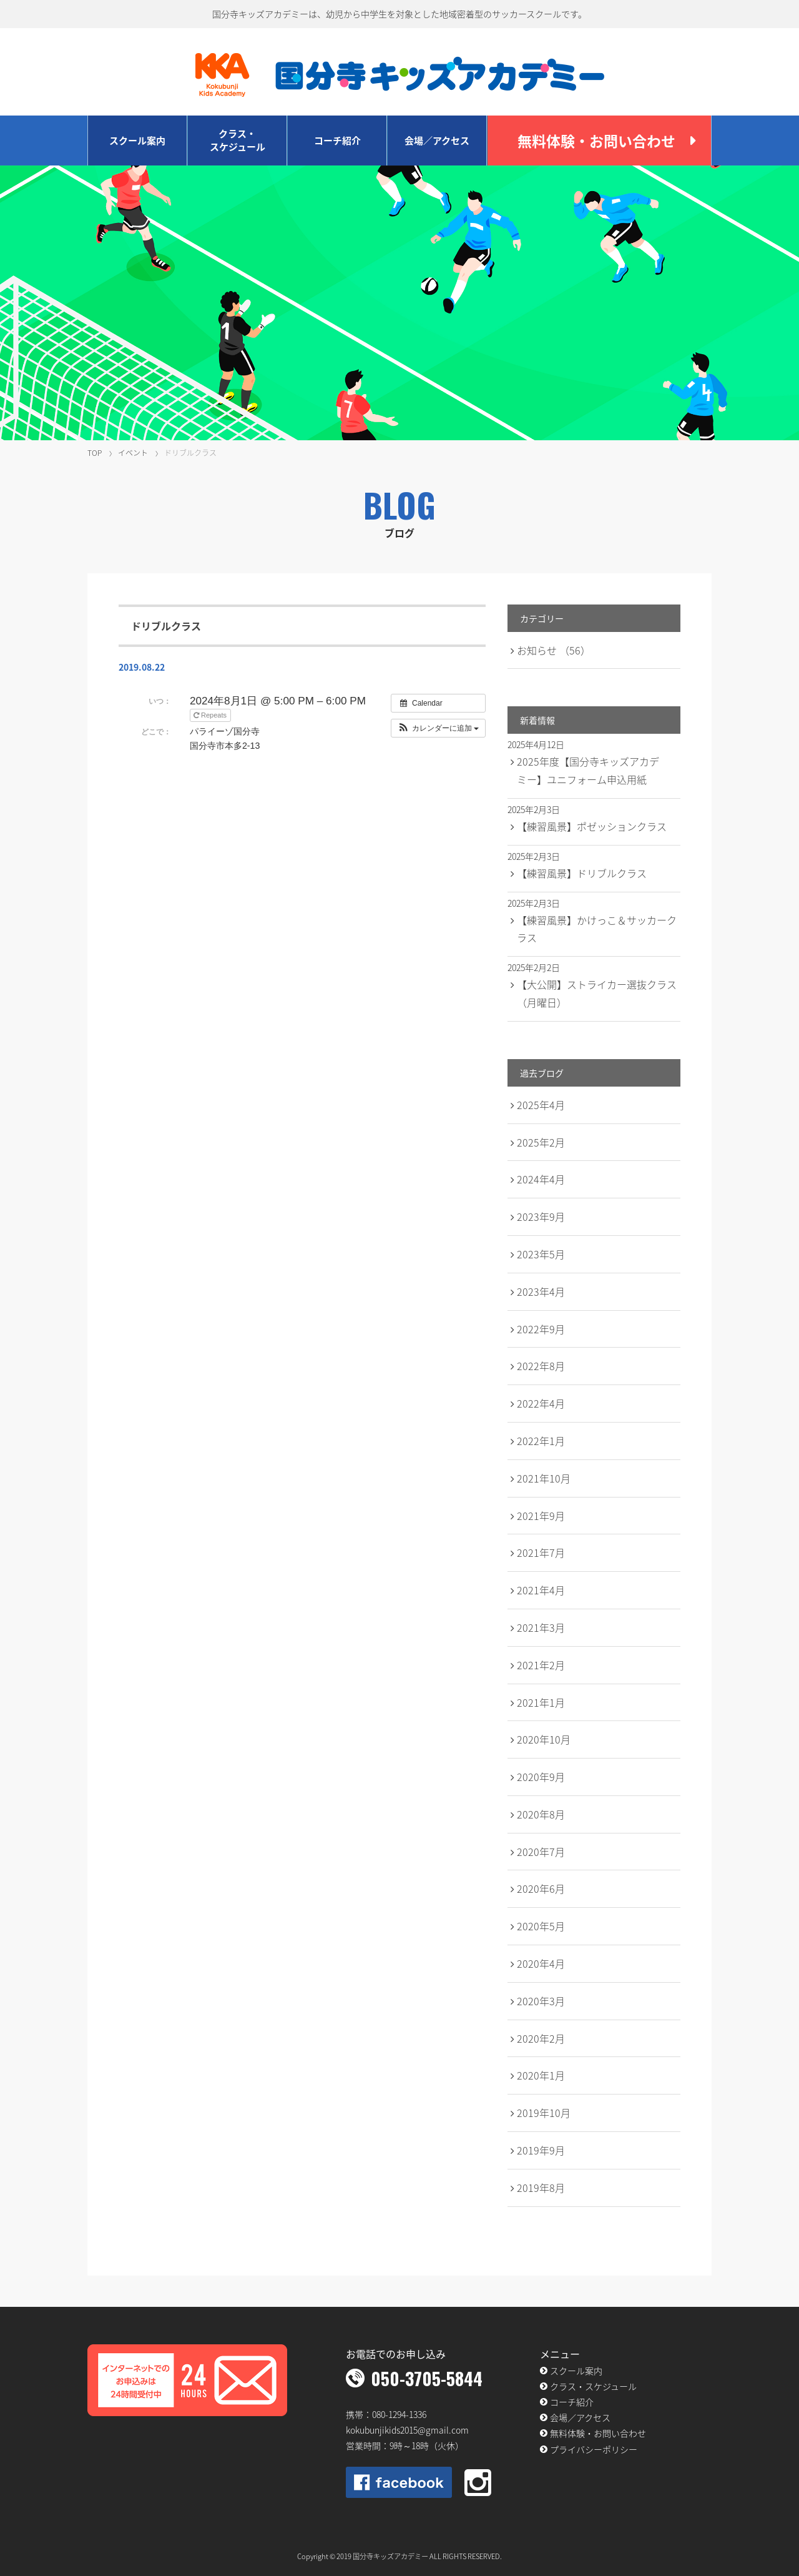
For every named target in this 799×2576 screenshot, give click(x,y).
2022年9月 (541, 1328)
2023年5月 (541, 1253)
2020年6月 (541, 1888)
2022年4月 (541, 1403)
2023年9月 (541, 1216)
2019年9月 (541, 2150)
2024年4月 (541, 1179)
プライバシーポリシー (593, 2449)
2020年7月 (541, 1851)
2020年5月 (541, 1925)
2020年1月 (541, 2075)
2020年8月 (541, 1814)
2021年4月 (541, 1589)
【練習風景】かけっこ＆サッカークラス (597, 928)
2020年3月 (541, 2000)
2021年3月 (541, 1627)
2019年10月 (544, 2112)
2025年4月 (541, 1104)
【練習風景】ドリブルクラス (582, 873)
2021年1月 (541, 1702)
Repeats (211, 715)
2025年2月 (541, 1142)
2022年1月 (541, 1440)
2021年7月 (541, 1552)
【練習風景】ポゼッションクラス (592, 826)
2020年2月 (541, 2038)
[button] (438, 728)
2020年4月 (541, 1963)
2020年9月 (541, 1776)
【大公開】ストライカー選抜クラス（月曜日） (597, 993)
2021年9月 (541, 1515)
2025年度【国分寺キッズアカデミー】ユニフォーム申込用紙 (588, 770)
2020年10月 (544, 1739)
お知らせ (554, 650)
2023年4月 (541, 1291)
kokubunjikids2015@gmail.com (407, 2430)
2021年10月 (544, 1478)
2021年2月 (541, 1664)
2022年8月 (541, 1365)
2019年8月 (541, 2187)
